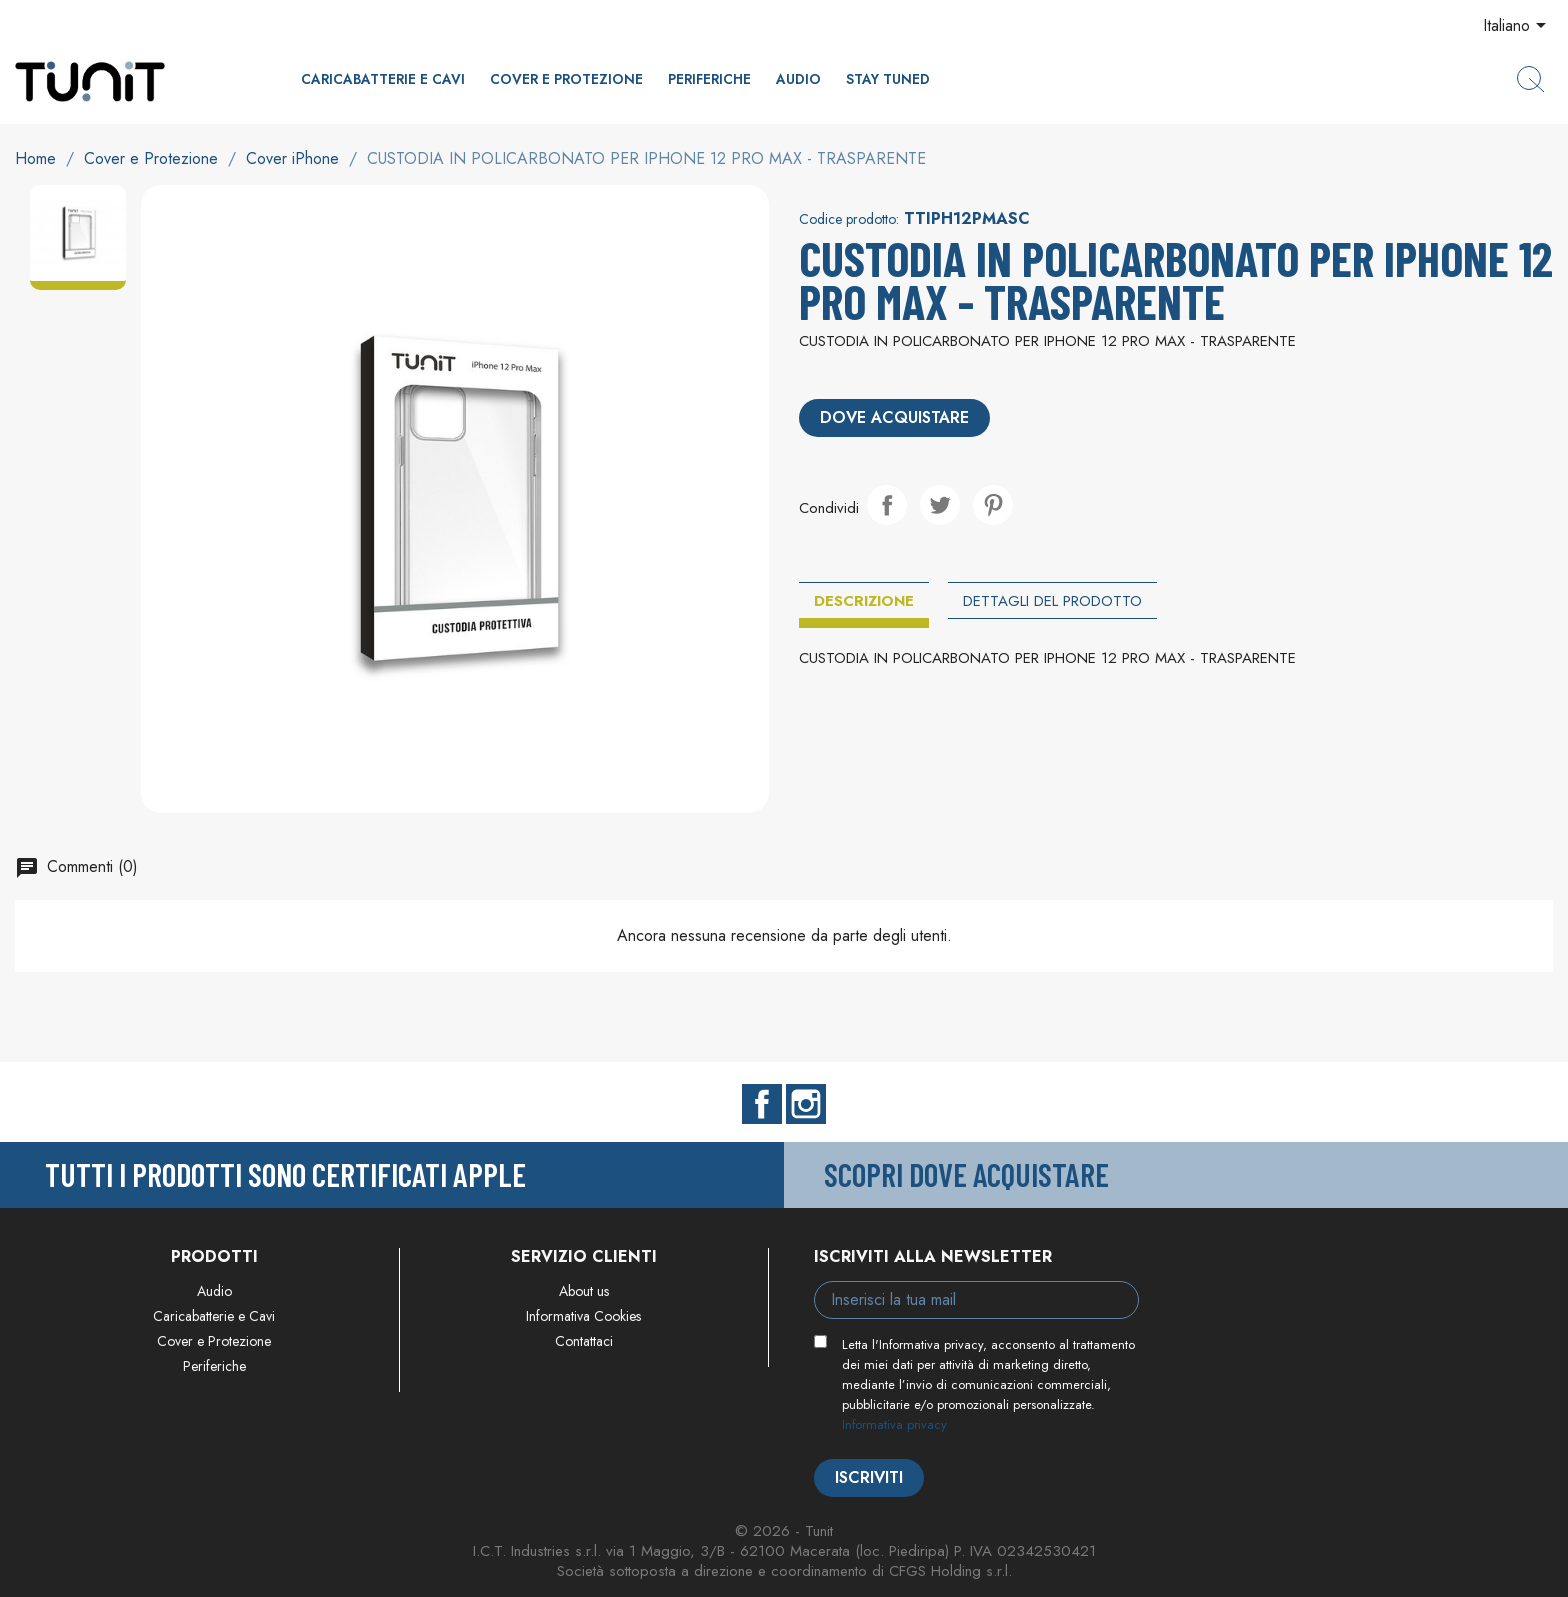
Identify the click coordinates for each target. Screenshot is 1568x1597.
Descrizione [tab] (864, 601)
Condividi (887, 505)
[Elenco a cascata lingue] (1518, 27)
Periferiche (709, 79)
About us (584, 1291)
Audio (798, 79)
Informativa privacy (894, 1424)
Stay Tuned (888, 79)
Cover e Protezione (566, 79)
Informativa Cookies (583, 1316)
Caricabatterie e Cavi (383, 79)
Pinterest (993, 505)
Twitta (940, 505)
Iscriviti (869, 1477)
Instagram (806, 1104)
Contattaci (584, 1341)
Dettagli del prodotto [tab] (1052, 601)
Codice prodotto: (849, 219)
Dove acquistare (894, 417)
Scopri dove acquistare (966, 1174)
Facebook (762, 1104)
